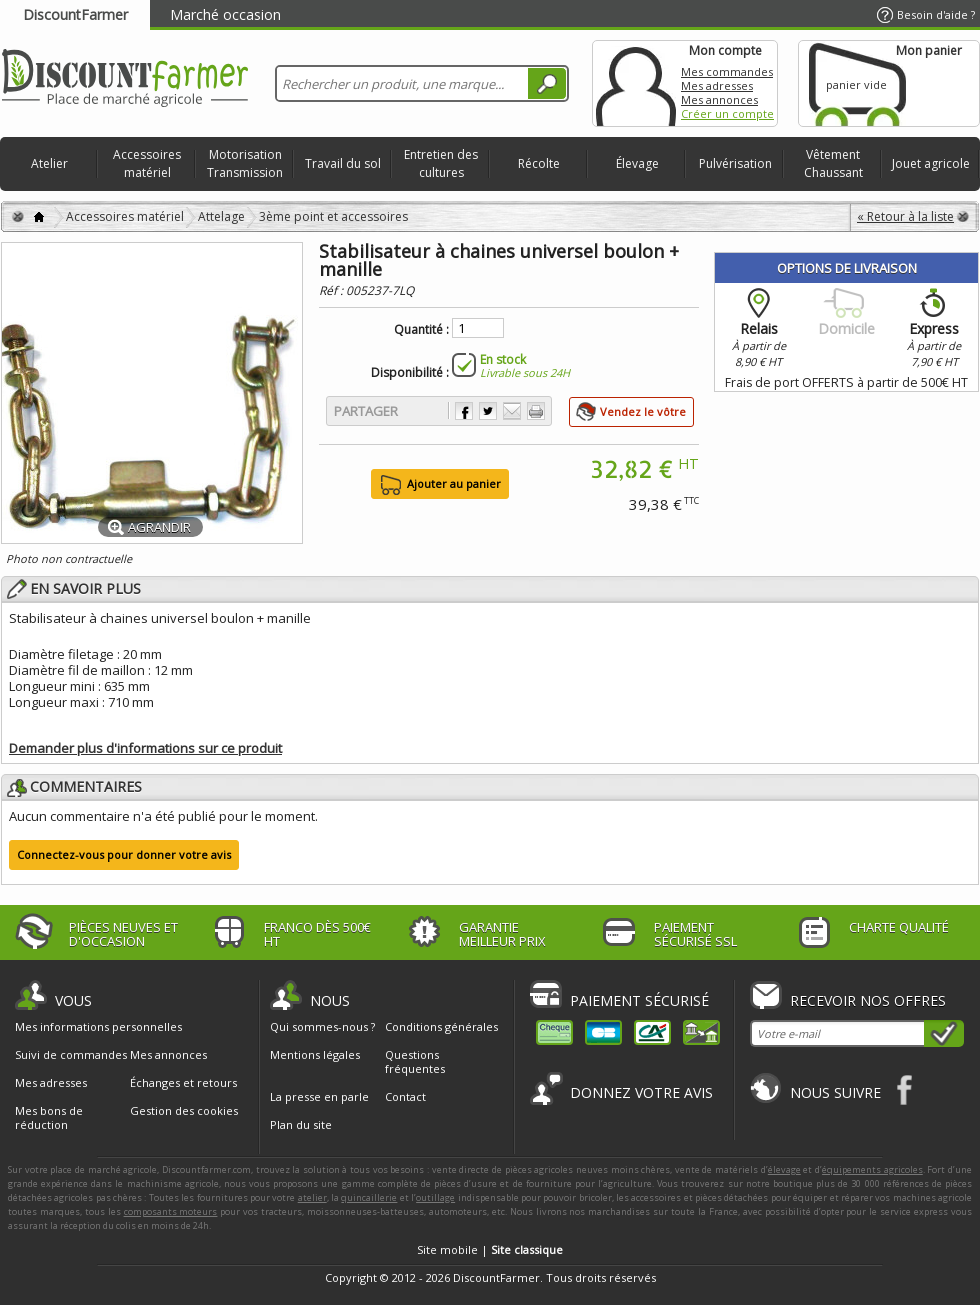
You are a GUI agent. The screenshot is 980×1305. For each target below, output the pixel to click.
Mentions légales (315, 1054)
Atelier (49, 163)
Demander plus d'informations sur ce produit (145, 748)
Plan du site (301, 1124)
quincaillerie (369, 1197)
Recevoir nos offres (868, 1000)
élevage (784, 1169)
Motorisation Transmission (245, 163)
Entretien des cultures (441, 163)
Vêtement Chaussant (833, 163)
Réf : (332, 290)
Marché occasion (225, 14)
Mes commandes (727, 71)
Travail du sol (343, 163)
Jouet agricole (931, 163)
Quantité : (421, 330)
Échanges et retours (183, 1083)
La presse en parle (319, 1096)
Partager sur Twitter (488, 411)
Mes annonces (719, 99)
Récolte (539, 163)
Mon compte (636, 83)
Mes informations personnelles (98, 1027)
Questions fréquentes (415, 1061)
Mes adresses (717, 85)
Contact (405, 1096)
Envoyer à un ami (512, 411)
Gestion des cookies (184, 1111)
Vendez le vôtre (643, 411)
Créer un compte (727, 113)
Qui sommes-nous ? (322, 1026)
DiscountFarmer (75, 14)
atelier (312, 1197)
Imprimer (536, 411)
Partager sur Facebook (464, 411)
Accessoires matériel (147, 163)
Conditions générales (441, 1026)
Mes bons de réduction (49, 1118)
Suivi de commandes (71, 1055)
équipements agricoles (872, 1169)
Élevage (637, 163)
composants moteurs (171, 1211)
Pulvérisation (735, 163)
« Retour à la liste (905, 216)
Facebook (905, 1089)
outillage (435, 1197)
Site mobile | (490, 1249)
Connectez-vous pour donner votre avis (124, 854)
